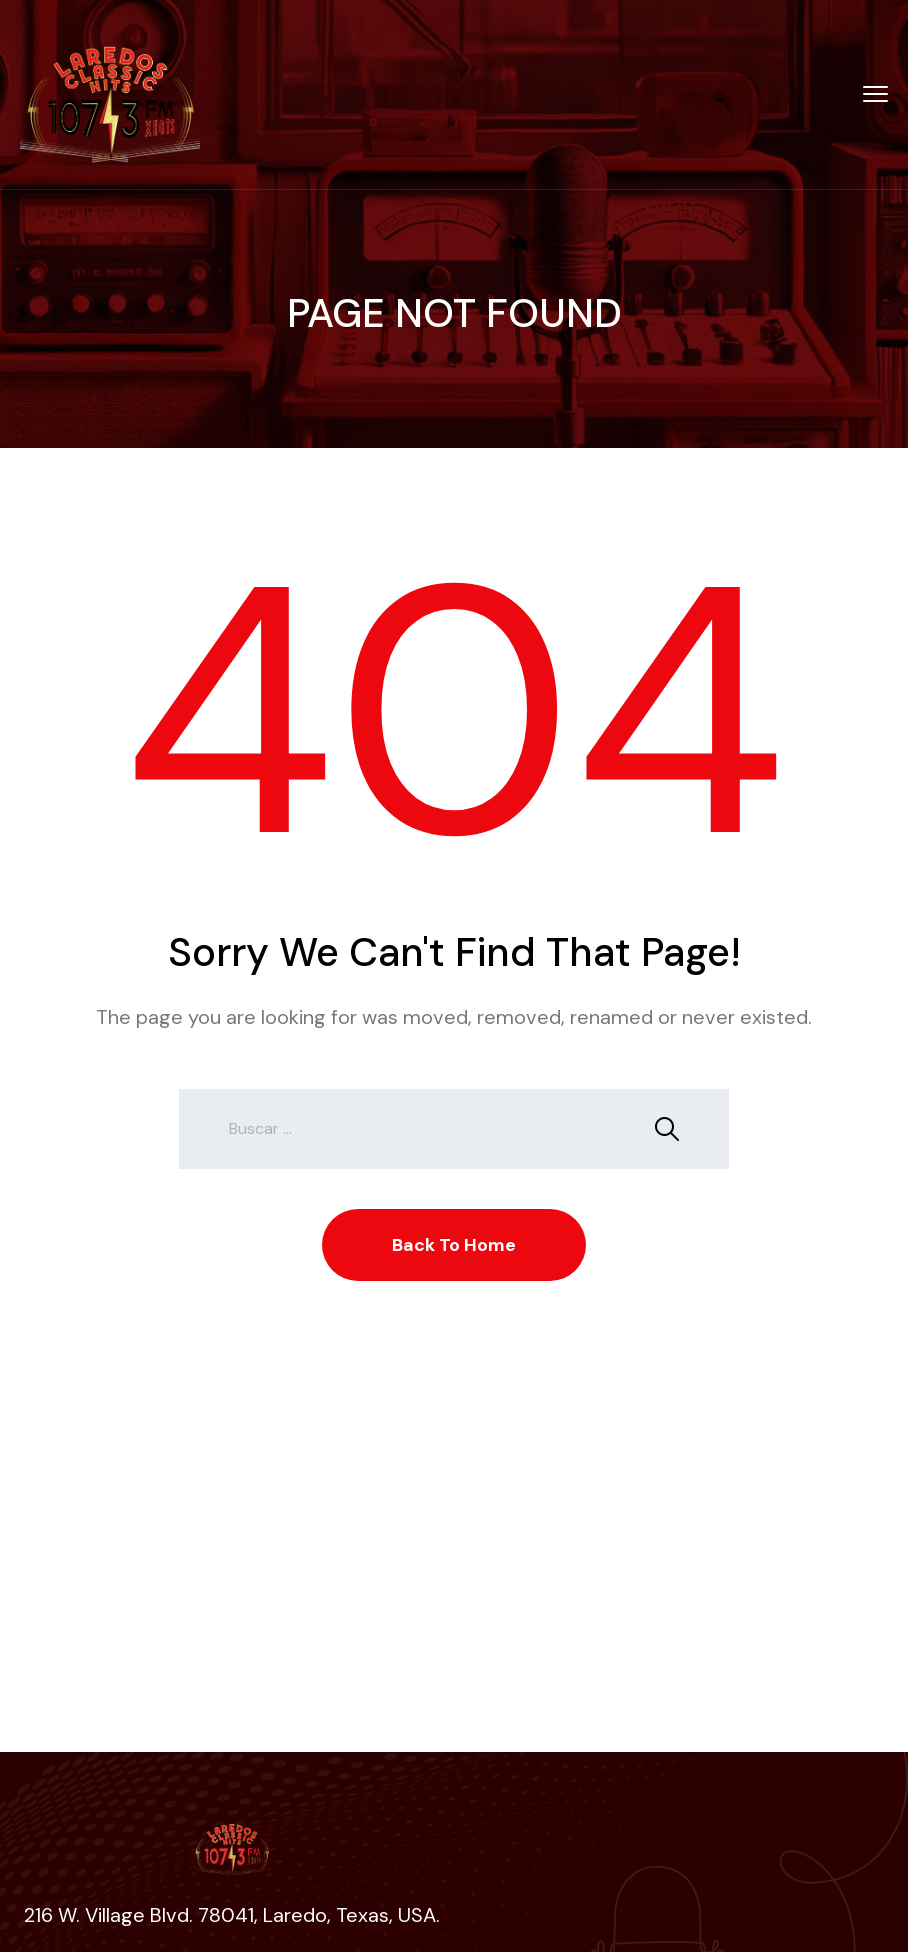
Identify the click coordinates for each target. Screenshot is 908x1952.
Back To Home (454, 1245)
